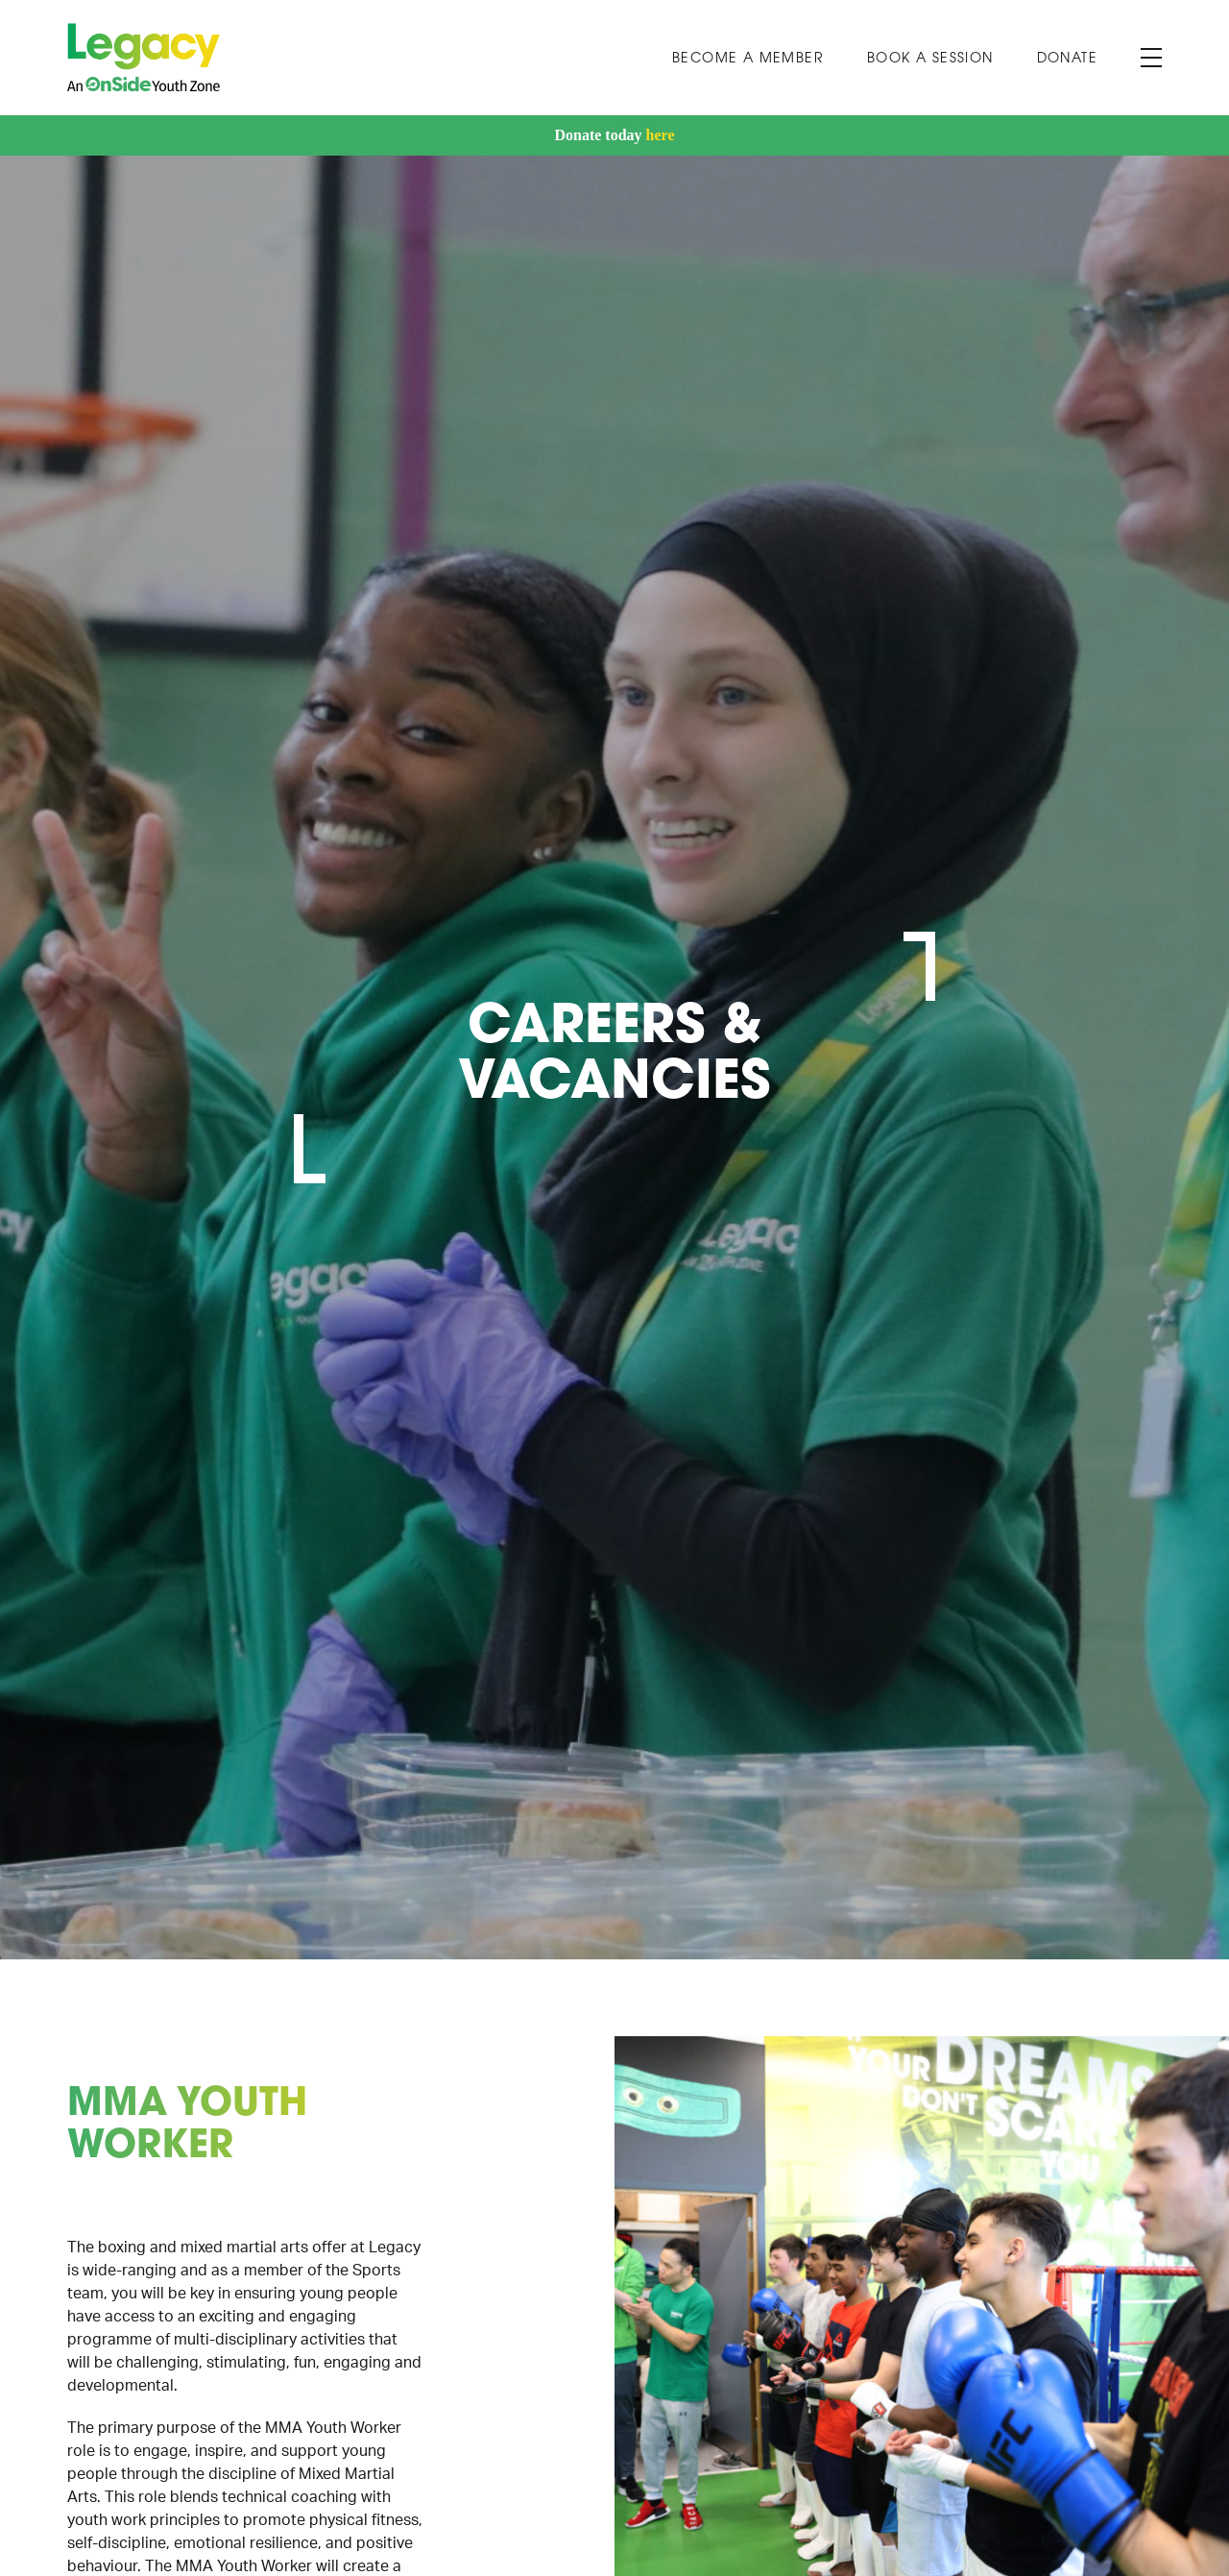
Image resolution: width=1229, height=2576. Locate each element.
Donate (1067, 59)
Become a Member (748, 59)
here (660, 135)
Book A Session (930, 59)
